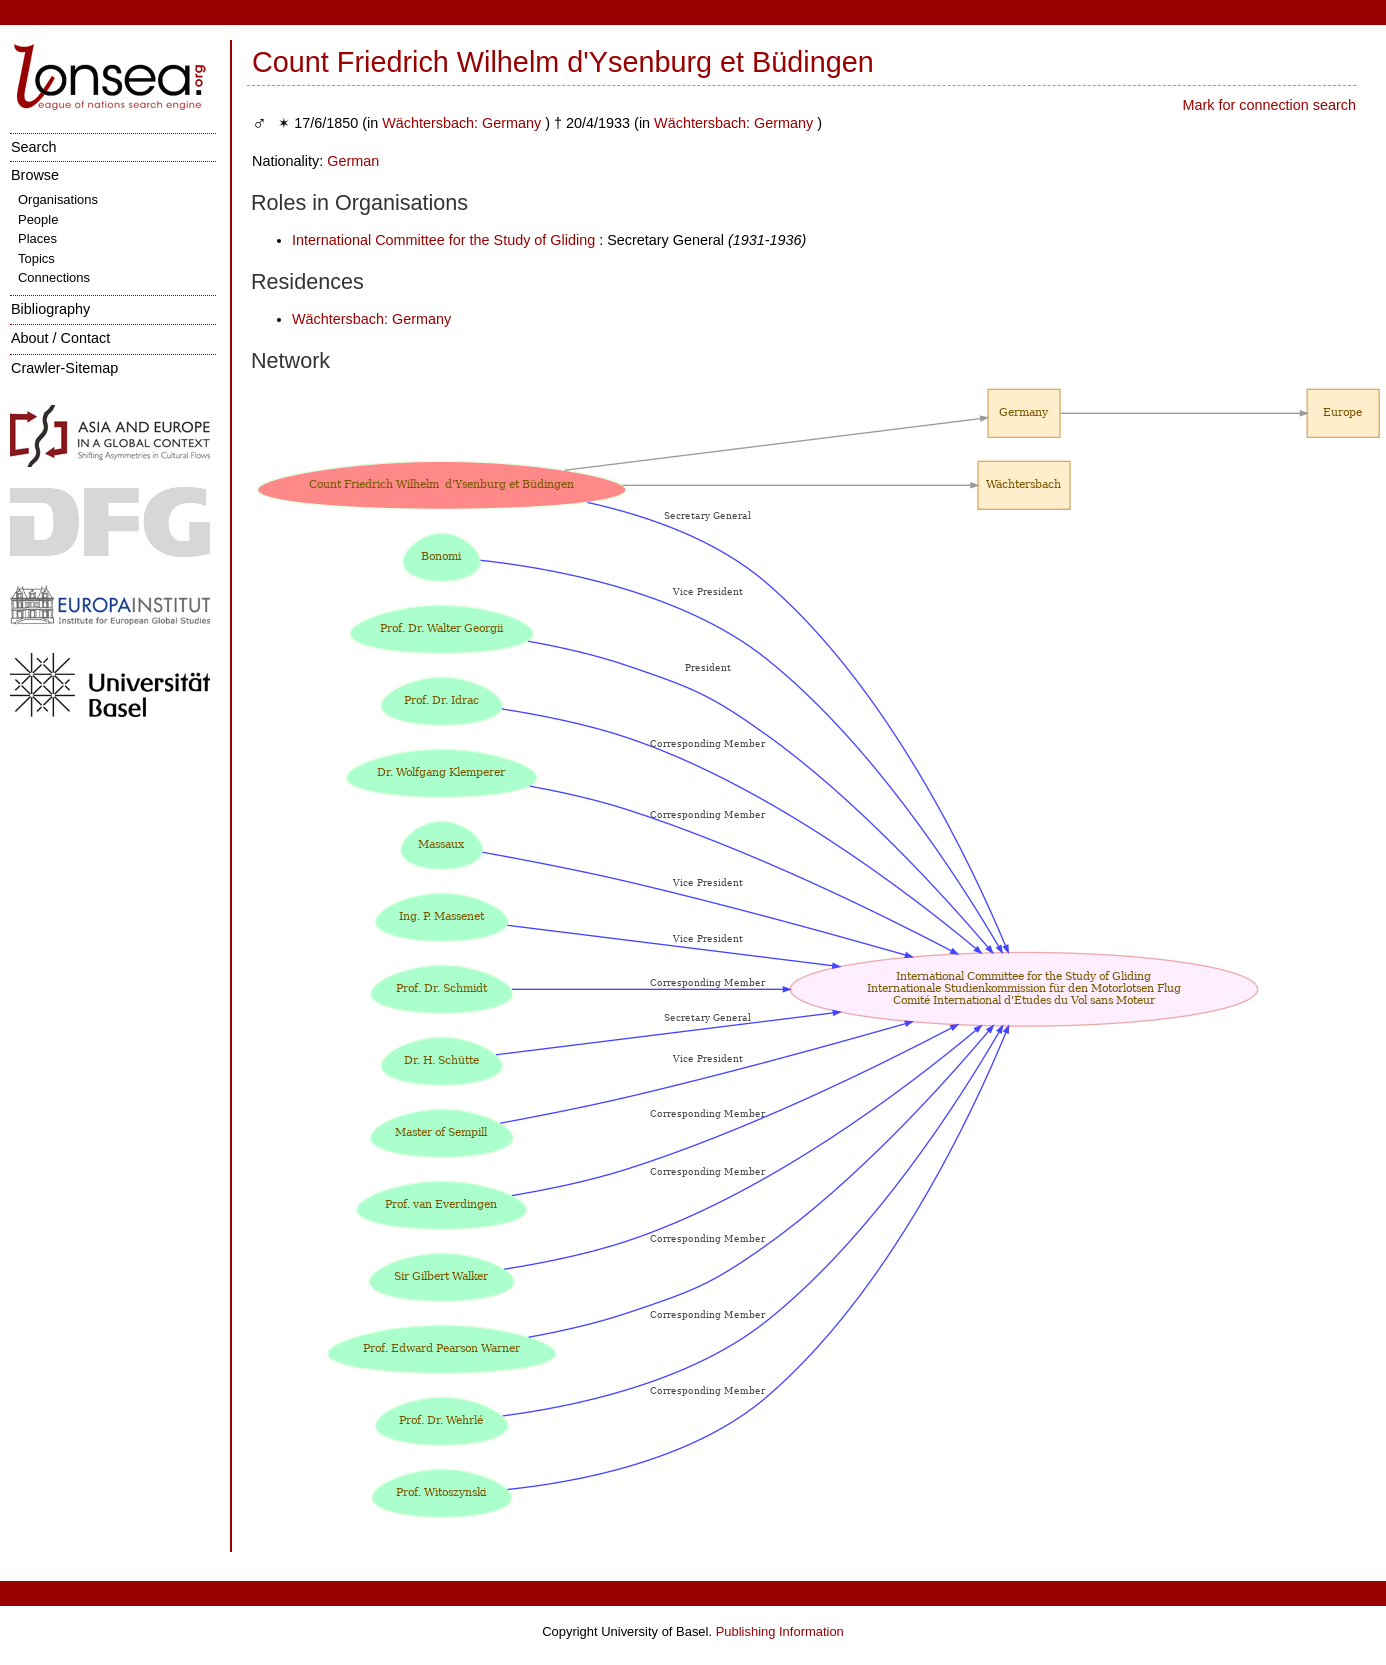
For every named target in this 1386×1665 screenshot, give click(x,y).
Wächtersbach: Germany (461, 123)
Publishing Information (780, 1631)
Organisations (58, 199)
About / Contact (60, 338)
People (38, 219)
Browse (35, 175)
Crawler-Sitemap (64, 368)
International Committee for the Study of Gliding (443, 240)
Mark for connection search (1269, 105)
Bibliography (50, 309)
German (353, 161)
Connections (54, 277)
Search (34, 147)
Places (37, 238)
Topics (36, 258)
